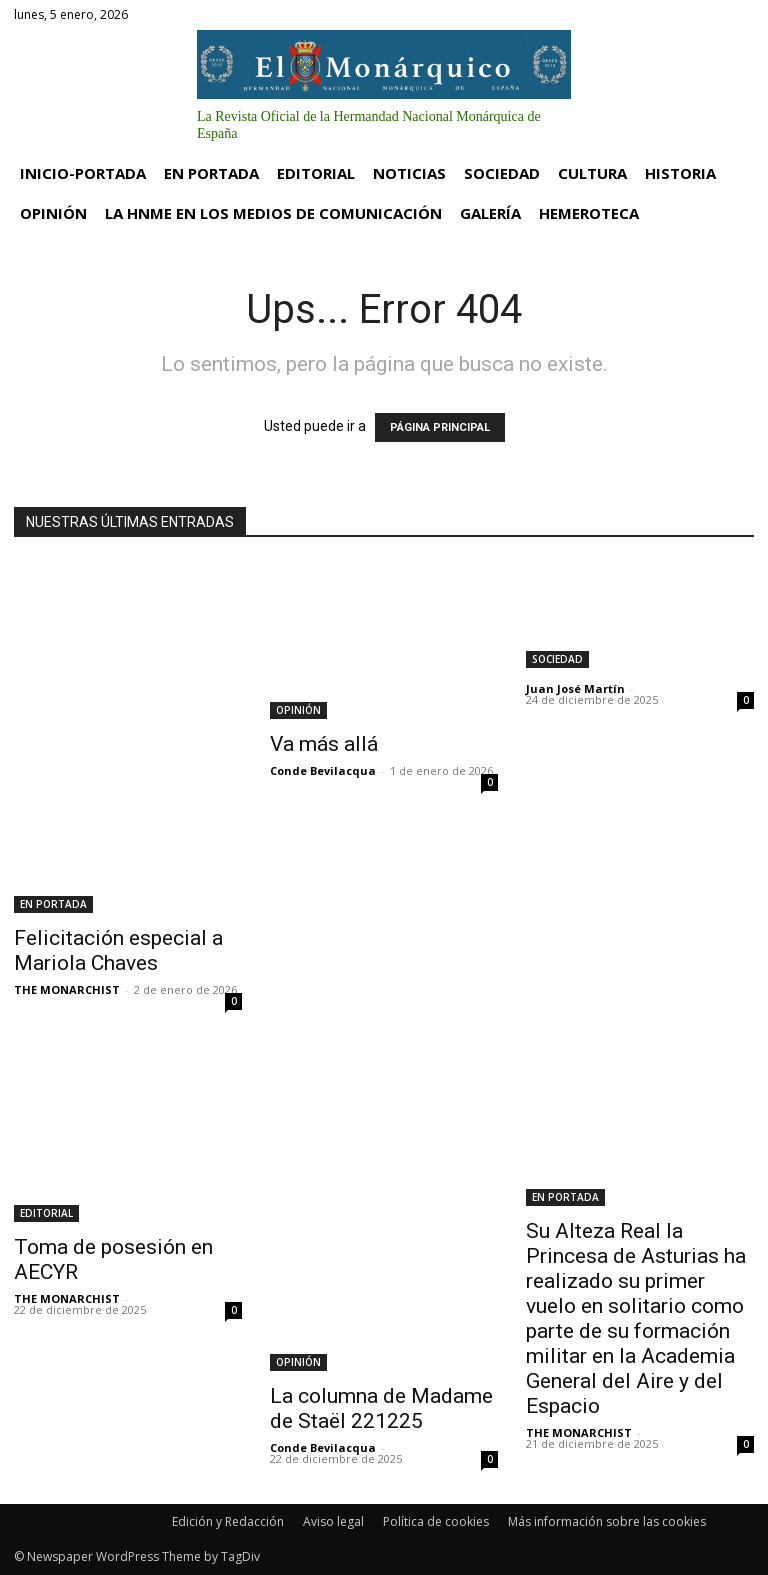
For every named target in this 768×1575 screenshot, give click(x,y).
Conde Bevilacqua (323, 770)
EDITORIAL (46, 1213)
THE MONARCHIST (67, 989)
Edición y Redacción (228, 1521)
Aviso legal (333, 1521)
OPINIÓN (298, 710)
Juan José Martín (575, 688)
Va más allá (324, 744)
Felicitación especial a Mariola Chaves (118, 950)
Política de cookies (436, 1521)
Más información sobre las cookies (607, 1521)
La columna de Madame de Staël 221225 (381, 1408)
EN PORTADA (53, 904)
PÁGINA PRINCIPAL (440, 427)
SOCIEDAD (557, 659)
